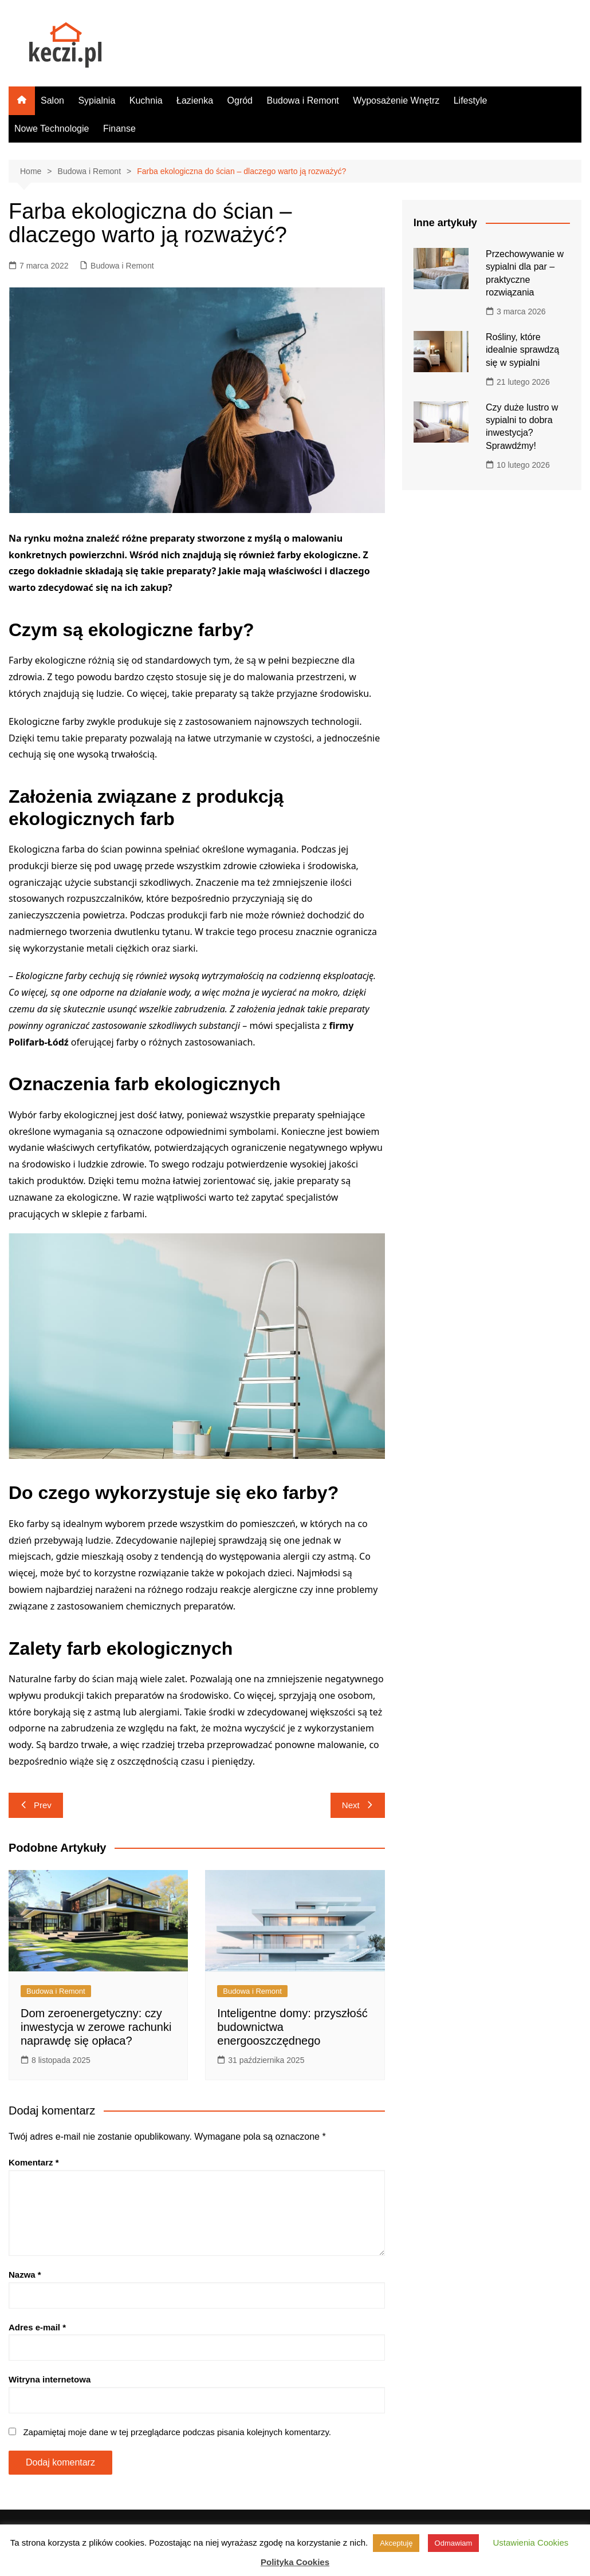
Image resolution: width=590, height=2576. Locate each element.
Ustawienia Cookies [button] (531, 2542)
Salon (52, 100)
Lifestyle (470, 100)
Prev (36, 1805)
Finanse (119, 128)
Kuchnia (146, 100)
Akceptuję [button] (396, 2543)
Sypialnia (96, 100)
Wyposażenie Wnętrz (396, 100)
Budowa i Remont (302, 100)
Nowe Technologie (51, 128)
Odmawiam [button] (454, 2543)
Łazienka (194, 100)
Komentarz (34, 2162)
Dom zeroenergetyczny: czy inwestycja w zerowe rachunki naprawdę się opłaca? (96, 2027)
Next (357, 1805)
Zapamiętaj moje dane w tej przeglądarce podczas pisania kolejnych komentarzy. (177, 2432)
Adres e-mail (37, 2327)
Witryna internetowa (50, 2379)
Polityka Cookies (295, 2562)
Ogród (240, 100)
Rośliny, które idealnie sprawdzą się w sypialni (522, 350)
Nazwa (25, 2274)
